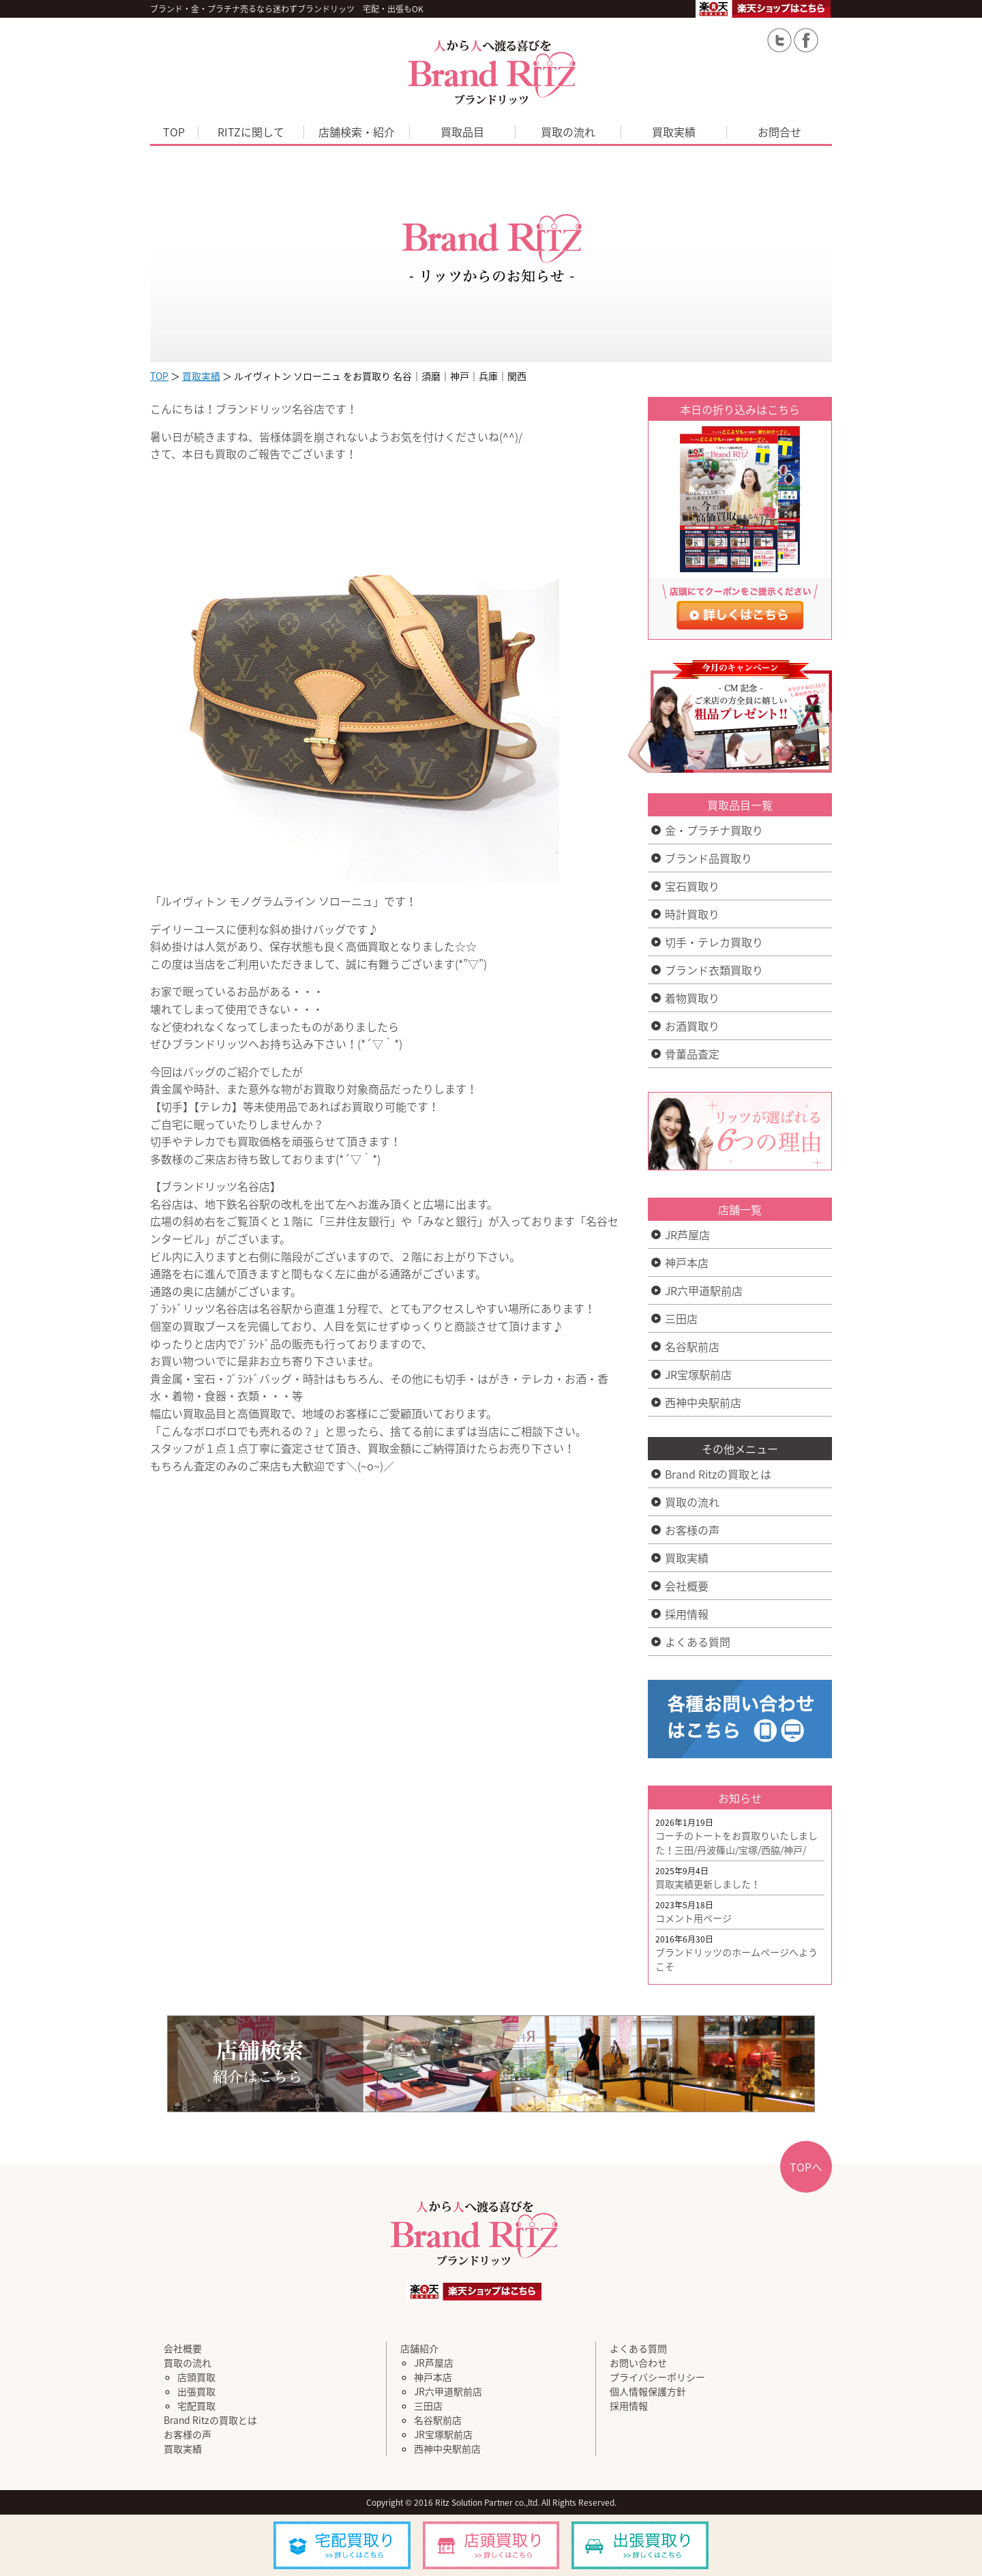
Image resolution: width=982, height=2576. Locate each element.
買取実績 (674, 131)
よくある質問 (697, 1641)
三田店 (681, 1318)
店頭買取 (196, 2377)
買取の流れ (568, 131)
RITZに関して (251, 131)
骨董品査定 (692, 1054)
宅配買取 (196, 2405)
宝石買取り (692, 886)
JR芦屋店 (687, 1234)
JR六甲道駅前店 (704, 1290)
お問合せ (779, 131)
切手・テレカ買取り (714, 942)
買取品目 (462, 131)
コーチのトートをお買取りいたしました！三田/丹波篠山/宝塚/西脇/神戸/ (736, 1842)
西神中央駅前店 (703, 1402)
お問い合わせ (638, 2362)
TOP (174, 131)
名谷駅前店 (692, 1346)
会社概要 (687, 1586)
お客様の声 (692, 1530)
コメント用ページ (693, 1918)
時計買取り (692, 914)
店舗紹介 (419, 2348)
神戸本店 (687, 1262)
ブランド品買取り (708, 858)
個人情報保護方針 (648, 2391)
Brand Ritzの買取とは (718, 1474)
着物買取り (692, 998)
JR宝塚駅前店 (698, 1374)
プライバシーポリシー (657, 2377)
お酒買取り (692, 1026)
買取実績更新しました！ (707, 1884)
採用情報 (687, 1613)
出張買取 (196, 2391)
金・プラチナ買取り (714, 830)
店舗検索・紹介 (356, 131)
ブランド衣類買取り (714, 970)
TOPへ (806, 2167)
